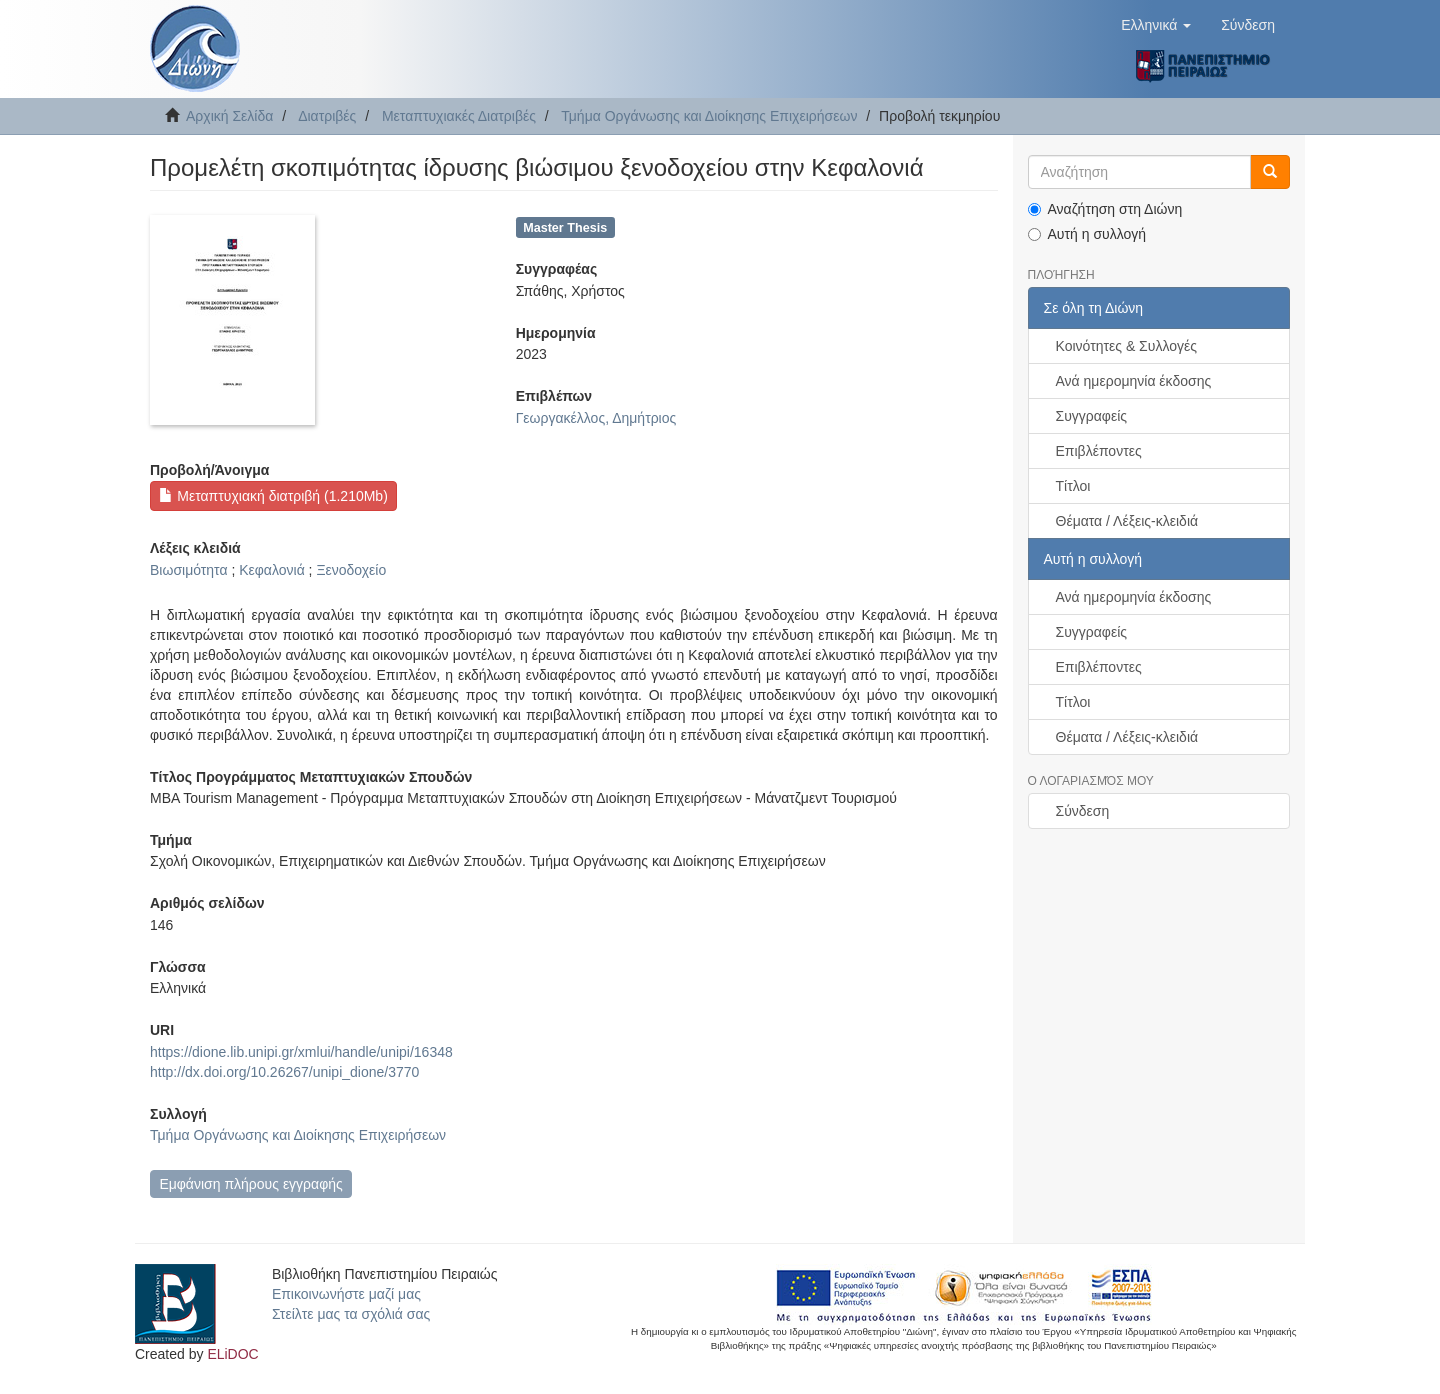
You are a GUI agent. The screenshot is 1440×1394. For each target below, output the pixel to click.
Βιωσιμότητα (189, 570)
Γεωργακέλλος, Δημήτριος (596, 418)
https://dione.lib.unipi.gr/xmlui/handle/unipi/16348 (301, 1052)
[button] (1156, 25)
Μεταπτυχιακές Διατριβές (459, 116)
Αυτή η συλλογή (1087, 234)
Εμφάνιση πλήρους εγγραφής (250, 1184)
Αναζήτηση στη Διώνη (1105, 209)
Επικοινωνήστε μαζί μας (346, 1294)
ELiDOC (232, 1354)
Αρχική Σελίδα (229, 116)
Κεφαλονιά (272, 570)
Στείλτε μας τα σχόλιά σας (351, 1314)
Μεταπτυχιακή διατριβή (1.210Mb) (273, 496)
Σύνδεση (1083, 811)
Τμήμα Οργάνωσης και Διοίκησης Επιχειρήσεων (709, 116)
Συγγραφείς (1092, 416)
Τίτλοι (1073, 486)
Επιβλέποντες (1099, 451)
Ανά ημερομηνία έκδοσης (1134, 381)
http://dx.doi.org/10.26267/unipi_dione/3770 (284, 1072)
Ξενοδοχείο (351, 570)
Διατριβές (327, 116)
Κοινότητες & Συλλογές (1126, 346)
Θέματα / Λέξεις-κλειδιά (1127, 521)
